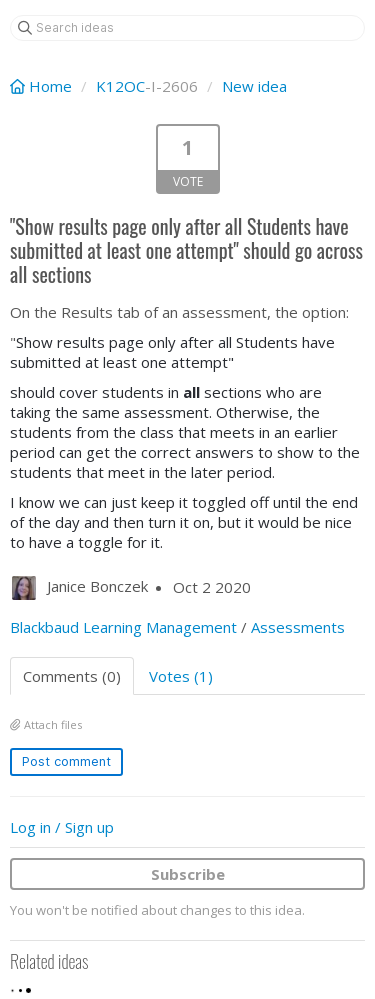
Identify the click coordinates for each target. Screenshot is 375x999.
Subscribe (188, 874)
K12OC (120, 86)
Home (43, 86)
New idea (254, 86)
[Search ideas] (187, 28)
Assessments (298, 627)
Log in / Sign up (62, 827)
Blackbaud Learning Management (123, 627)
